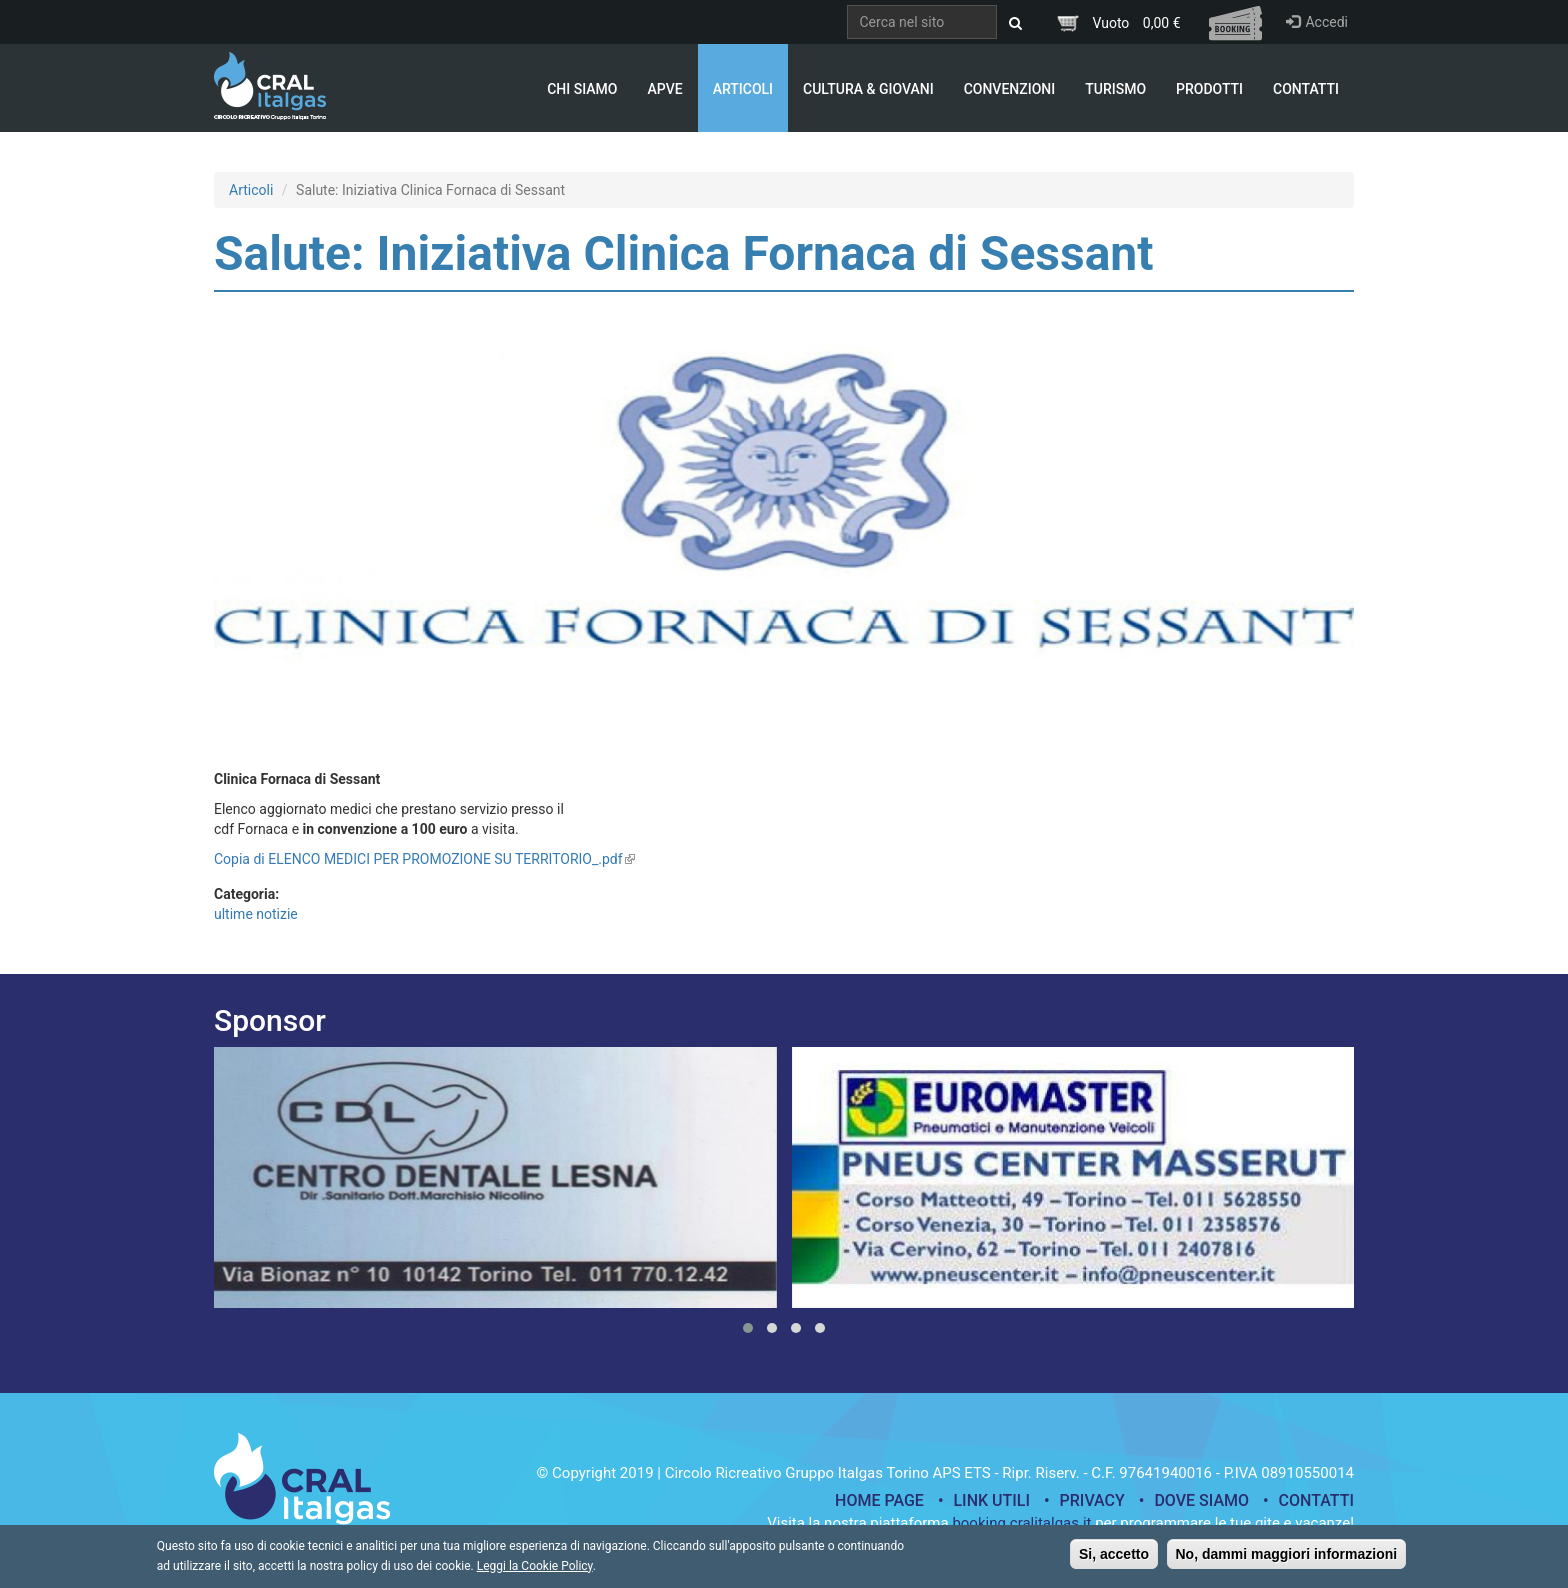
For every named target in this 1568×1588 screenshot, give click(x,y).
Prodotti (1209, 89)
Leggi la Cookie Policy (535, 1572)
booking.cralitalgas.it (1021, 1523)
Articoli (743, 89)
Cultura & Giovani (868, 89)
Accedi (1317, 22)
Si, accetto (1114, 1560)
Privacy (1092, 1500)
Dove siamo (1201, 1500)
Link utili (991, 1500)
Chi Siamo (582, 89)
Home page (879, 1500)
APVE (664, 89)
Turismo (1115, 89)
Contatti (1306, 89)
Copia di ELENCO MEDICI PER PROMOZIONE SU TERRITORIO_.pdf (424, 859)
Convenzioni (1010, 89)
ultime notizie (256, 914)
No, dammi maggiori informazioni (1287, 1560)
